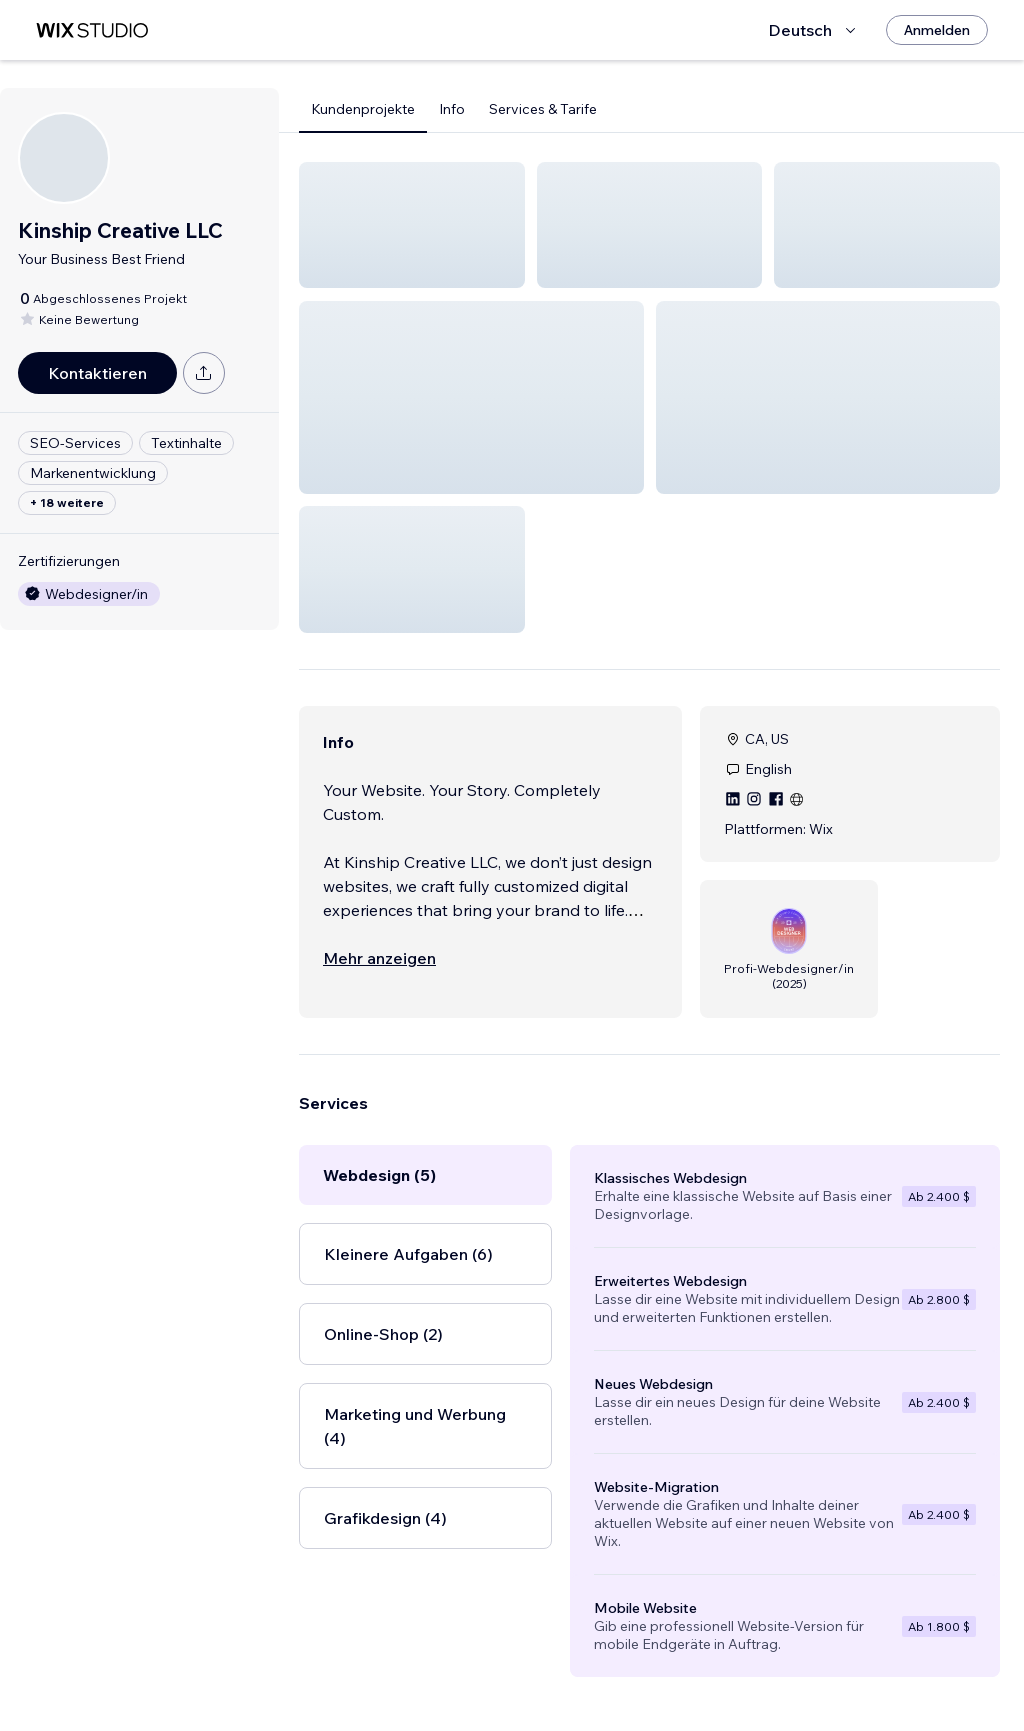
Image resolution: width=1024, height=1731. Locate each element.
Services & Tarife (543, 109)
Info (452, 109)
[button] (412, 225)
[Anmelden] (937, 30)
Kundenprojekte (363, 109)
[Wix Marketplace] (92, 30)
